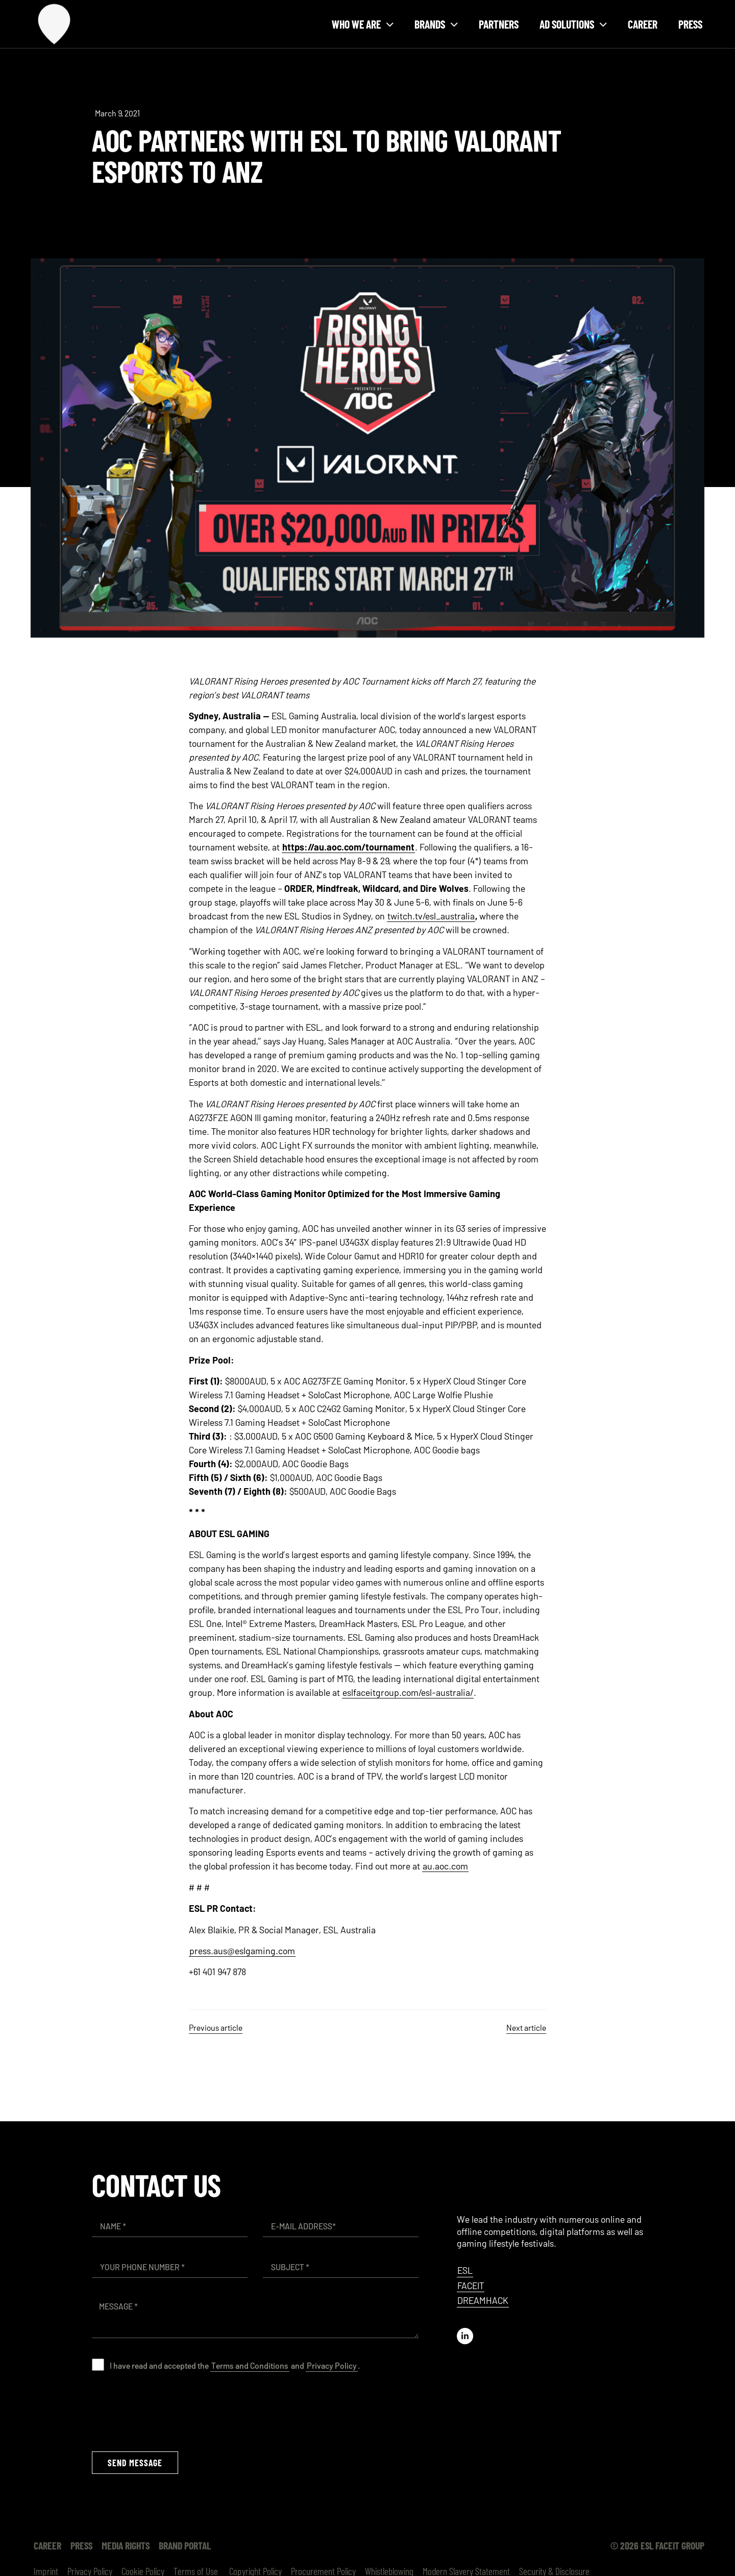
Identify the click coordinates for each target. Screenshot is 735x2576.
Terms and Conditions (249, 2365)
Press (690, 24)
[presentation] (169, 2411)
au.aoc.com (445, 1866)
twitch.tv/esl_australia (431, 915)
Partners (499, 24)
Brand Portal (185, 2545)
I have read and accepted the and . (235, 2365)
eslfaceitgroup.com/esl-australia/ (407, 1692)
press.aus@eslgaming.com (242, 1950)
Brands (436, 24)
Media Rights (126, 2545)
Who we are (363, 24)
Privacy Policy (332, 2365)
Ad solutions (573, 24)
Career (642, 24)
